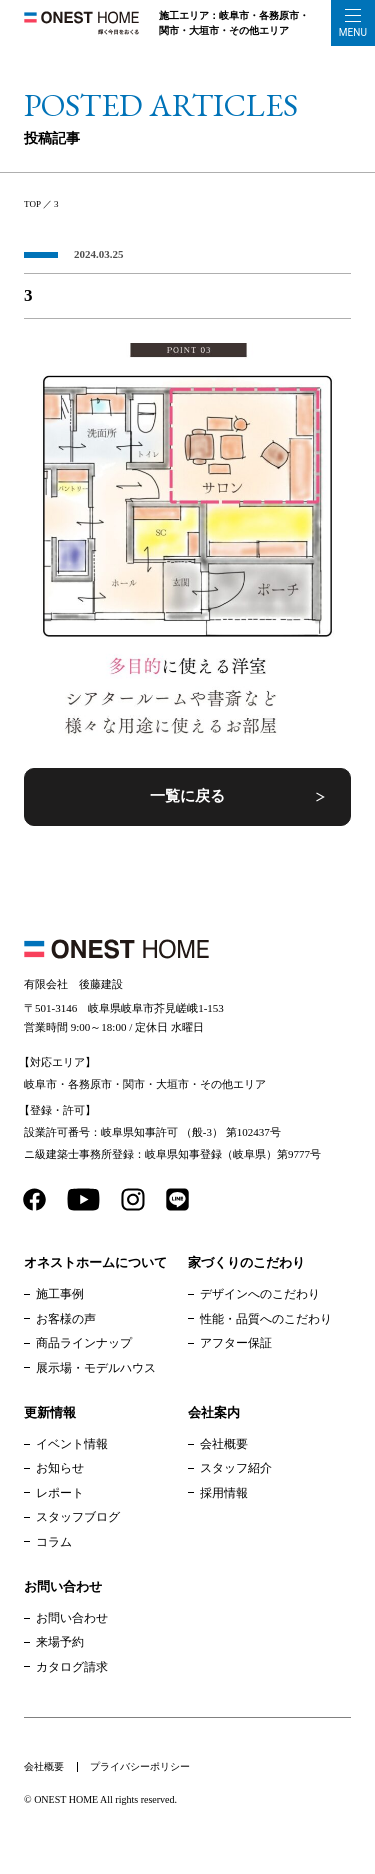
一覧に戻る (187, 796)
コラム (54, 1542)
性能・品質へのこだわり (266, 1319)
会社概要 (224, 1444)
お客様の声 (66, 1319)
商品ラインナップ (84, 1343)
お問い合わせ (72, 1618)
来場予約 (60, 1642)
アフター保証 (236, 1343)
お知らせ (60, 1468)
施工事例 (60, 1294)
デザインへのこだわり (260, 1294)
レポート (60, 1493)
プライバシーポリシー (140, 1766)
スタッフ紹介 (236, 1468)
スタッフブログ (78, 1517)
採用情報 (224, 1493)
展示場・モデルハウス (96, 1368)
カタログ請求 (72, 1667)
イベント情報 (72, 1444)
